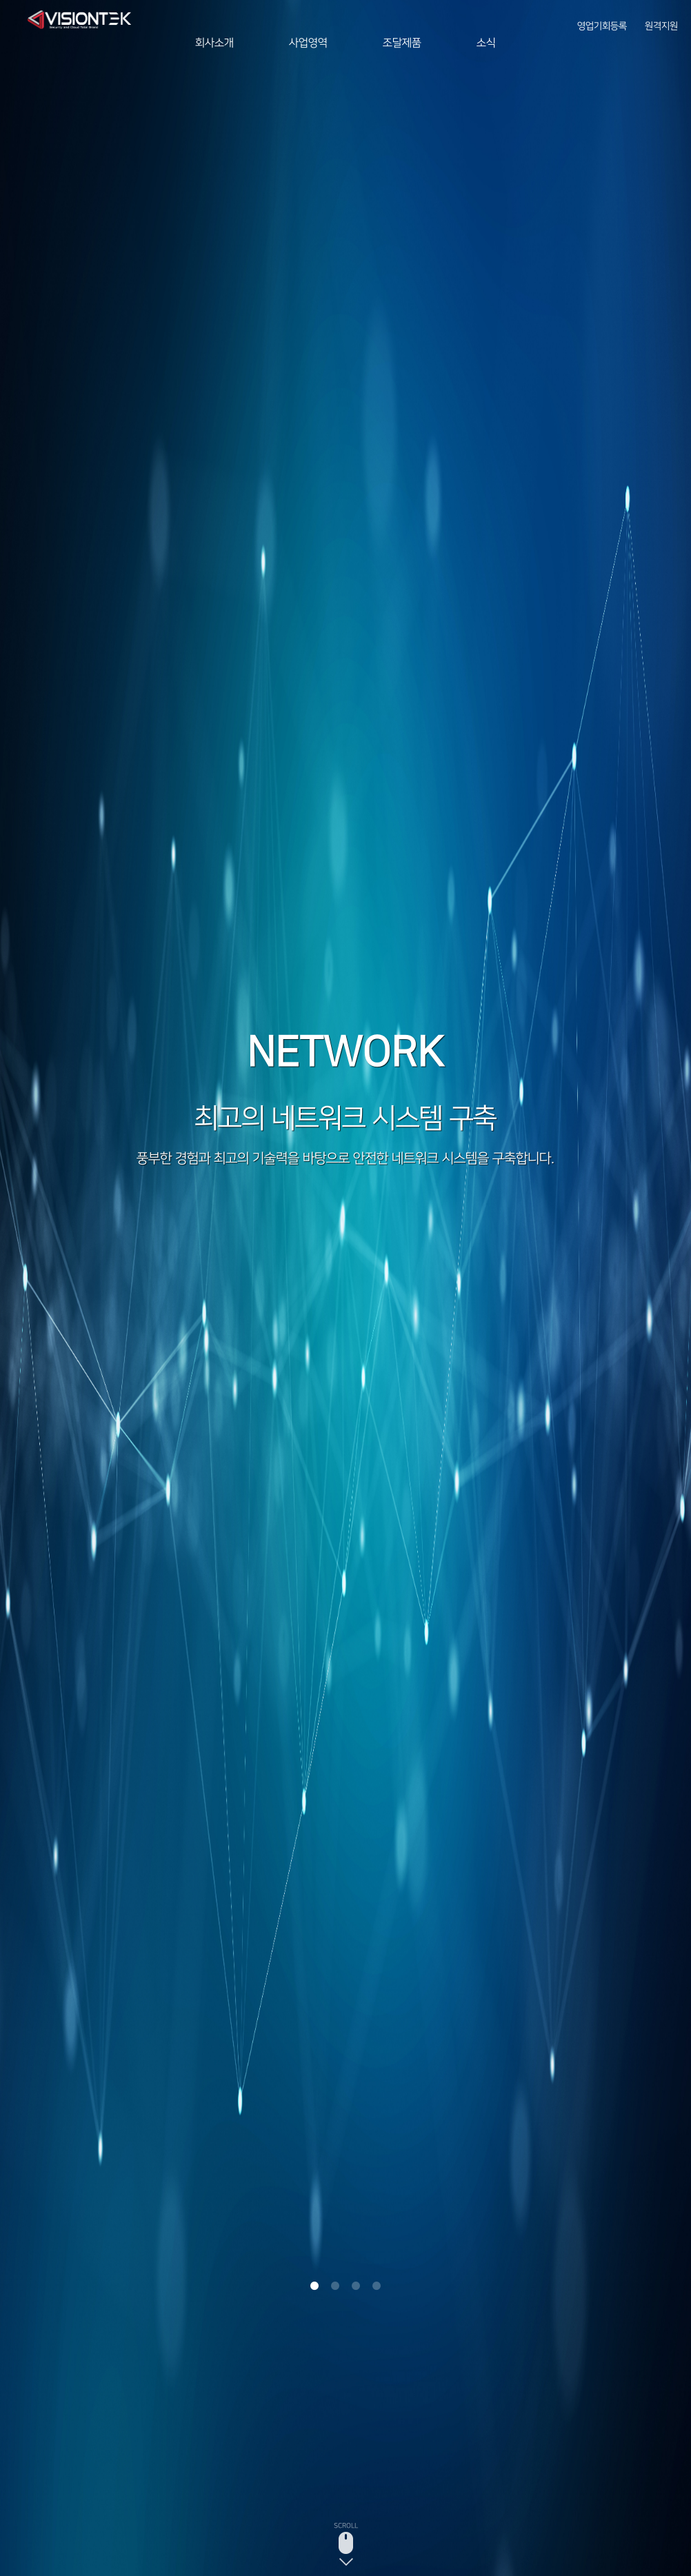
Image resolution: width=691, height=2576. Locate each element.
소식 (486, 43)
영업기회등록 (602, 21)
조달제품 (402, 43)
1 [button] (314, 2286)
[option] (345, 1288)
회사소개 (214, 43)
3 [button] (356, 2286)
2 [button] (335, 2286)
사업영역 (308, 43)
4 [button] (376, 2286)
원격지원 (661, 21)
